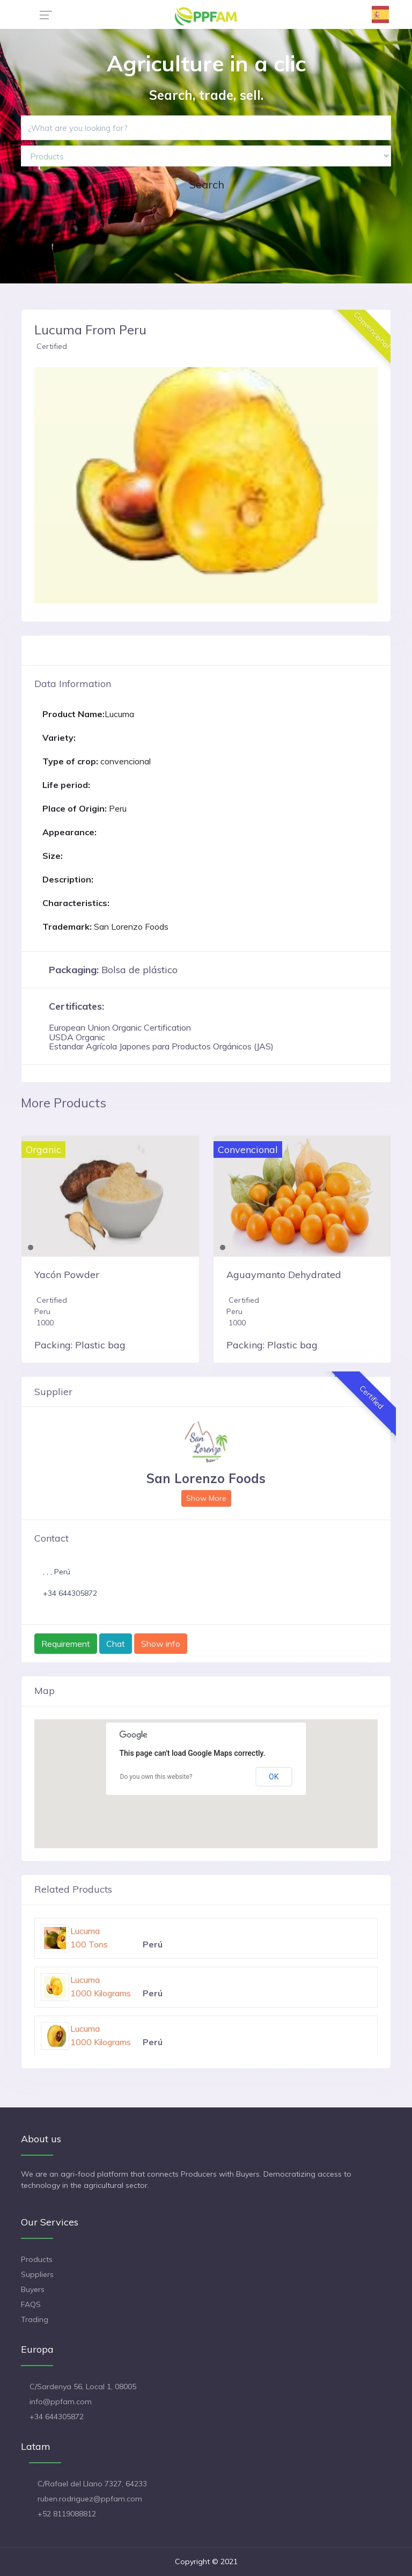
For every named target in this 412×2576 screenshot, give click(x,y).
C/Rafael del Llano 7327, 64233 (92, 2484)
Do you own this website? (156, 1776)
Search (206, 184)
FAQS (31, 2304)
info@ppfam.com (61, 2401)
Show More (206, 1498)
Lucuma (85, 1930)
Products (37, 2259)
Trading (34, 2319)
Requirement (65, 1643)
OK (273, 1776)
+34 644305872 (70, 1593)
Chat (115, 1643)
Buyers (33, 2289)
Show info (160, 1643)
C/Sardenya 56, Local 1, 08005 (83, 2386)
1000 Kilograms (100, 1993)
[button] (60, 485)
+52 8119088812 (67, 2514)
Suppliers (37, 2274)
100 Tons (89, 1944)
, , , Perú (56, 1572)
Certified (51, 346)
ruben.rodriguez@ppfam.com (90, 2499)
